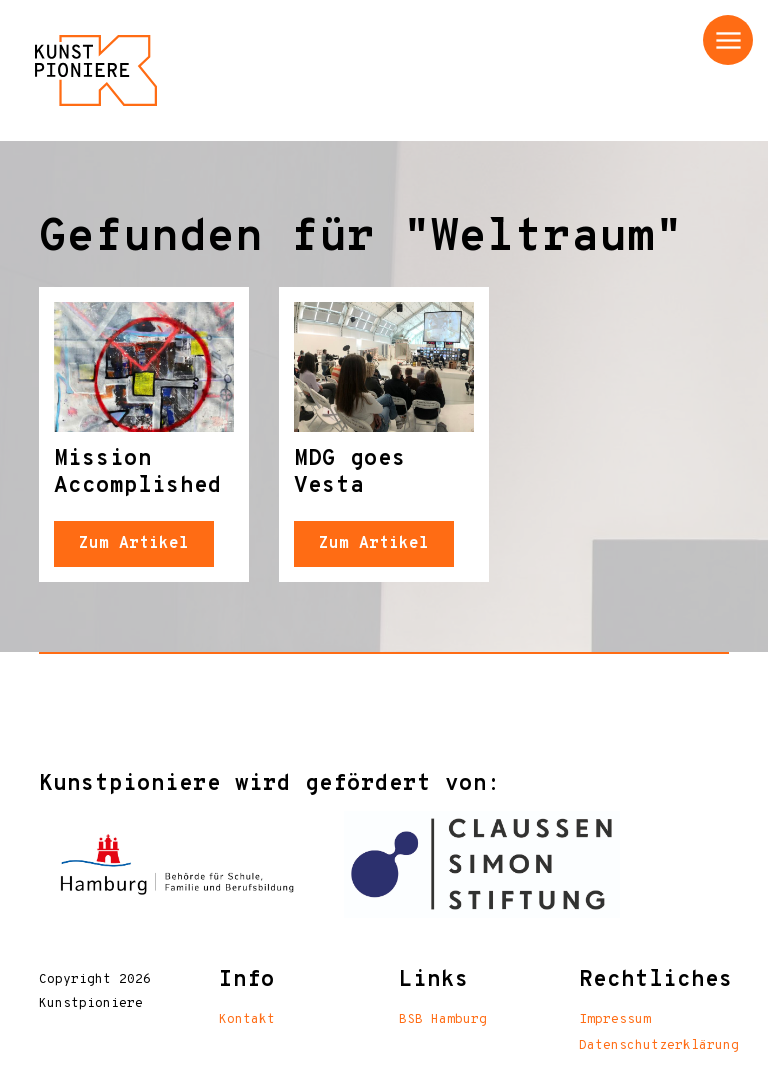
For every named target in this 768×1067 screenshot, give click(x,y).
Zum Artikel (134, 544)
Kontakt (247, 1020)
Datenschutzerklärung (659, 1046)
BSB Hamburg (443, 1020)
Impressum (615, 1020)
